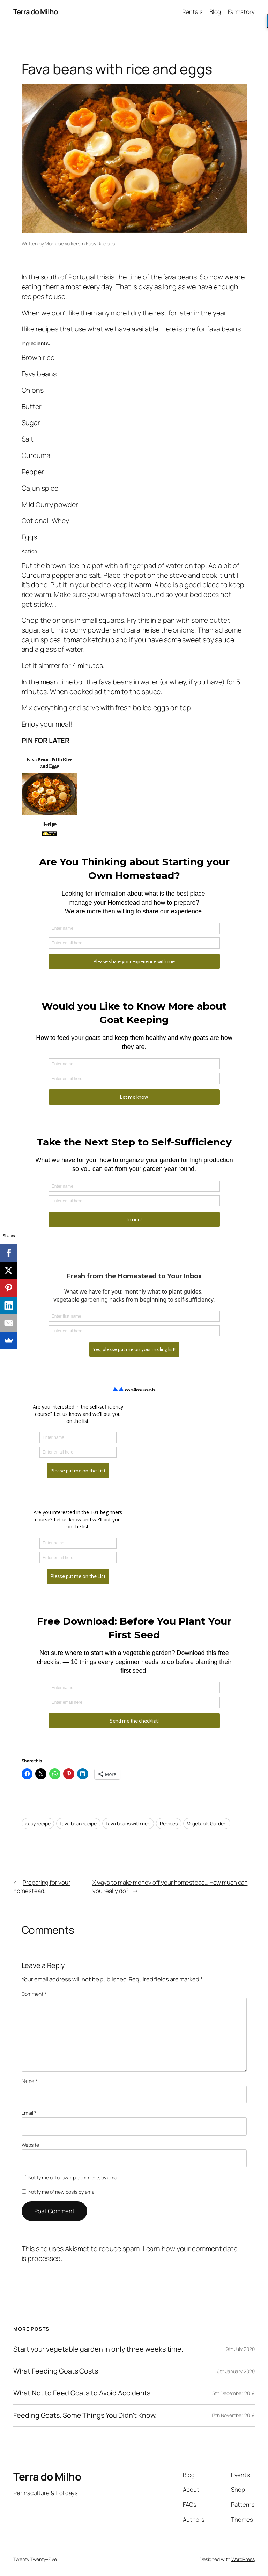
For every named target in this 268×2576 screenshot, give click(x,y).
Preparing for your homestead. (41, 1886)
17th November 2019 (232, 2415)
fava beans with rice (128, 1823)
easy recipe (38, 1823)
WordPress (243, 2559)
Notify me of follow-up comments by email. (74, 2177)
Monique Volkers (62, 243)
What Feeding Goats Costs (55, 2371)
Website (30, 2144)
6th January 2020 (235, 2371)
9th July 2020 (240, 2349)
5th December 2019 (233, 2393)
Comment (34, 1994)
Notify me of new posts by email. (63, 2191)
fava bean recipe (78, 1823)
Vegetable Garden (206, 1823)
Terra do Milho (35, 11)
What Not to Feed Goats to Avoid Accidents (81, 2393)
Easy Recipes (100, 243)
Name (29, 2081)
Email (29, 2112)
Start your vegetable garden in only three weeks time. (98, 2349)
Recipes (168, 1823)
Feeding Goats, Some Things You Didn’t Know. (85, 2415)
